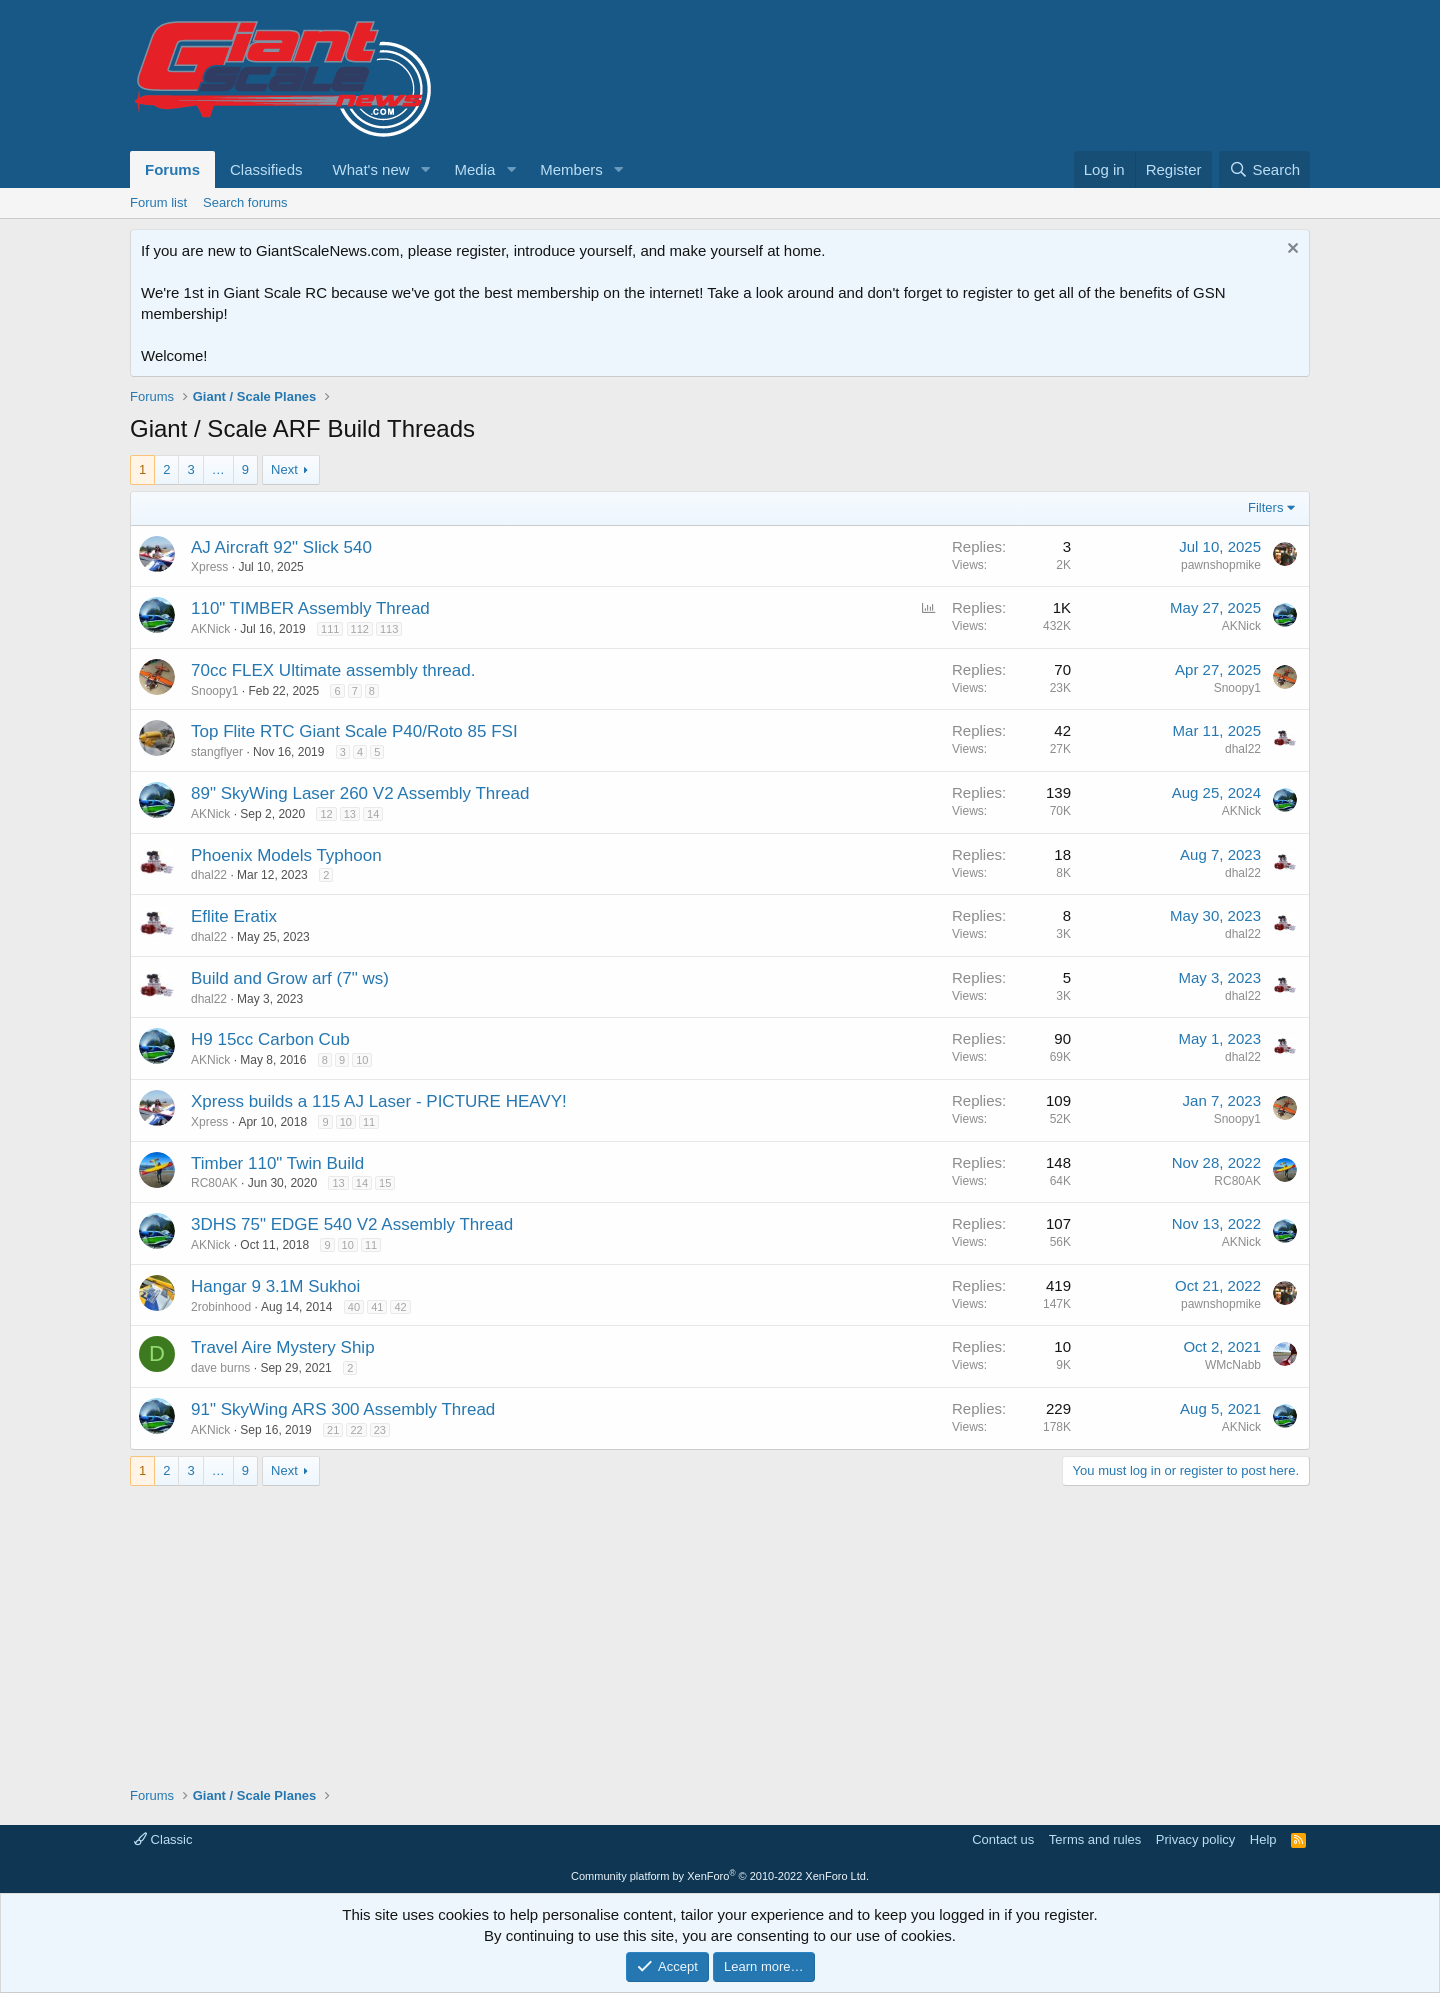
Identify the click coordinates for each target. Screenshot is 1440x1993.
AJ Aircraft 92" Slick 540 (281, 547)
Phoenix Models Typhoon (286, 855)
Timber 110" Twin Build (277, 1163)
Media (474, 169)
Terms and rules (1095, 1839)
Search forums (245, 202)
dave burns (220, 1368)
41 (377, 1307)
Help (1263, 1839)
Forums (172, 169)
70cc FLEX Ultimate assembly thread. (333, 670)
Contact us (1003, 1839)
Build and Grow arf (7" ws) (290, 978)
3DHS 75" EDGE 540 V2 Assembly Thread (352, 1224)
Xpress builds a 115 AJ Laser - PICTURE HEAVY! (379, 1101)
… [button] (218, 469)
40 (354, 1307)
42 (400, 1307)
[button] (425, 169)
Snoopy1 (214, 691)
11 (369, 1122)
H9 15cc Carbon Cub (270, 1039)
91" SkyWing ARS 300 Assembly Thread (343, 1409)
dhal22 (1243, 749)
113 (389, 629)
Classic (163, 1839)
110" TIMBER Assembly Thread (310, 608)
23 (380, 1430)
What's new (371, 169)
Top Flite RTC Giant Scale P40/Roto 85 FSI (354, 731)
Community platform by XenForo (720, 1876)
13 (350, 814)
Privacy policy (1195, 1839)
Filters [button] (1265, 507)
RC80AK (214, 1183)
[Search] (1264, 169)
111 (330, 629)
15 (385, 1183)
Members (571, 169)
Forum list (158, 202)
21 (333, 1430)
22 (356, 1430)
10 (362, 1060)
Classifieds (266, 169)
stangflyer (217, 752)
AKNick (210, 629)
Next (284, 469)
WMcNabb (1233, 1365)
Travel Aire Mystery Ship (283, 1347)
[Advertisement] (720, 1626)
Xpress (209, 567)
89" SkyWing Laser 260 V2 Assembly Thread (360, 793)
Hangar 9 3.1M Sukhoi (275, 1286)
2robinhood (221, 1307)
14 (373, 814)
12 (326, 814)
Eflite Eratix (234, 916)
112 (360, 629)
